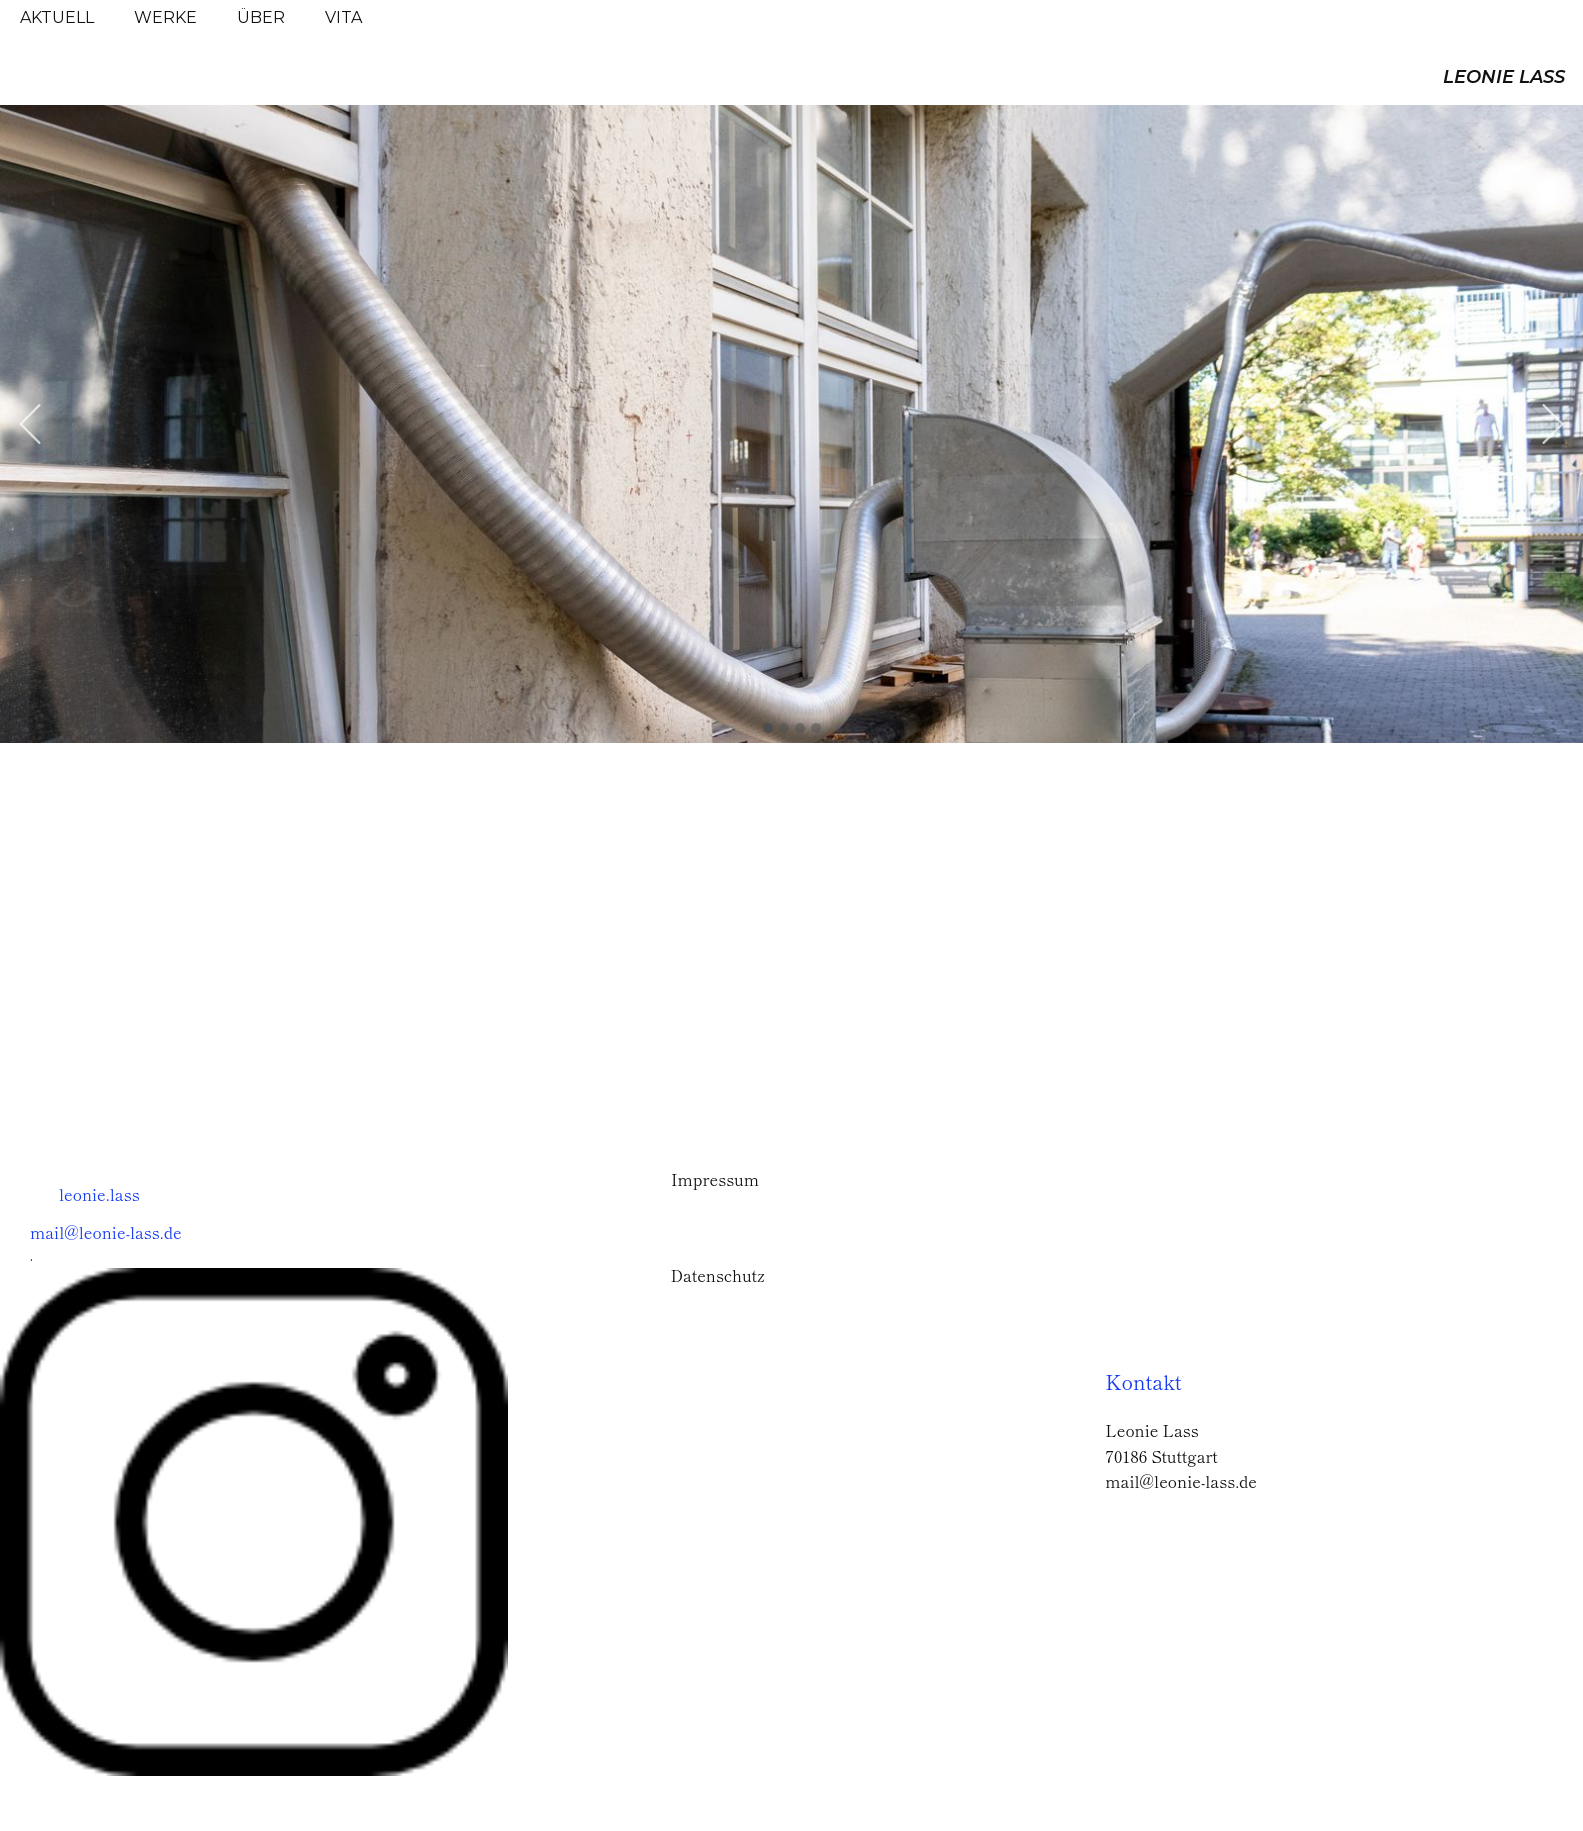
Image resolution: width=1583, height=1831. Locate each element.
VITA (343, 17)
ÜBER (261, 17)
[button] (30, 424)
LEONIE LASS (1504, 77)
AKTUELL (57, 17)
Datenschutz (718, 1275)
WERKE (165, 17)
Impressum (715, 1179)
